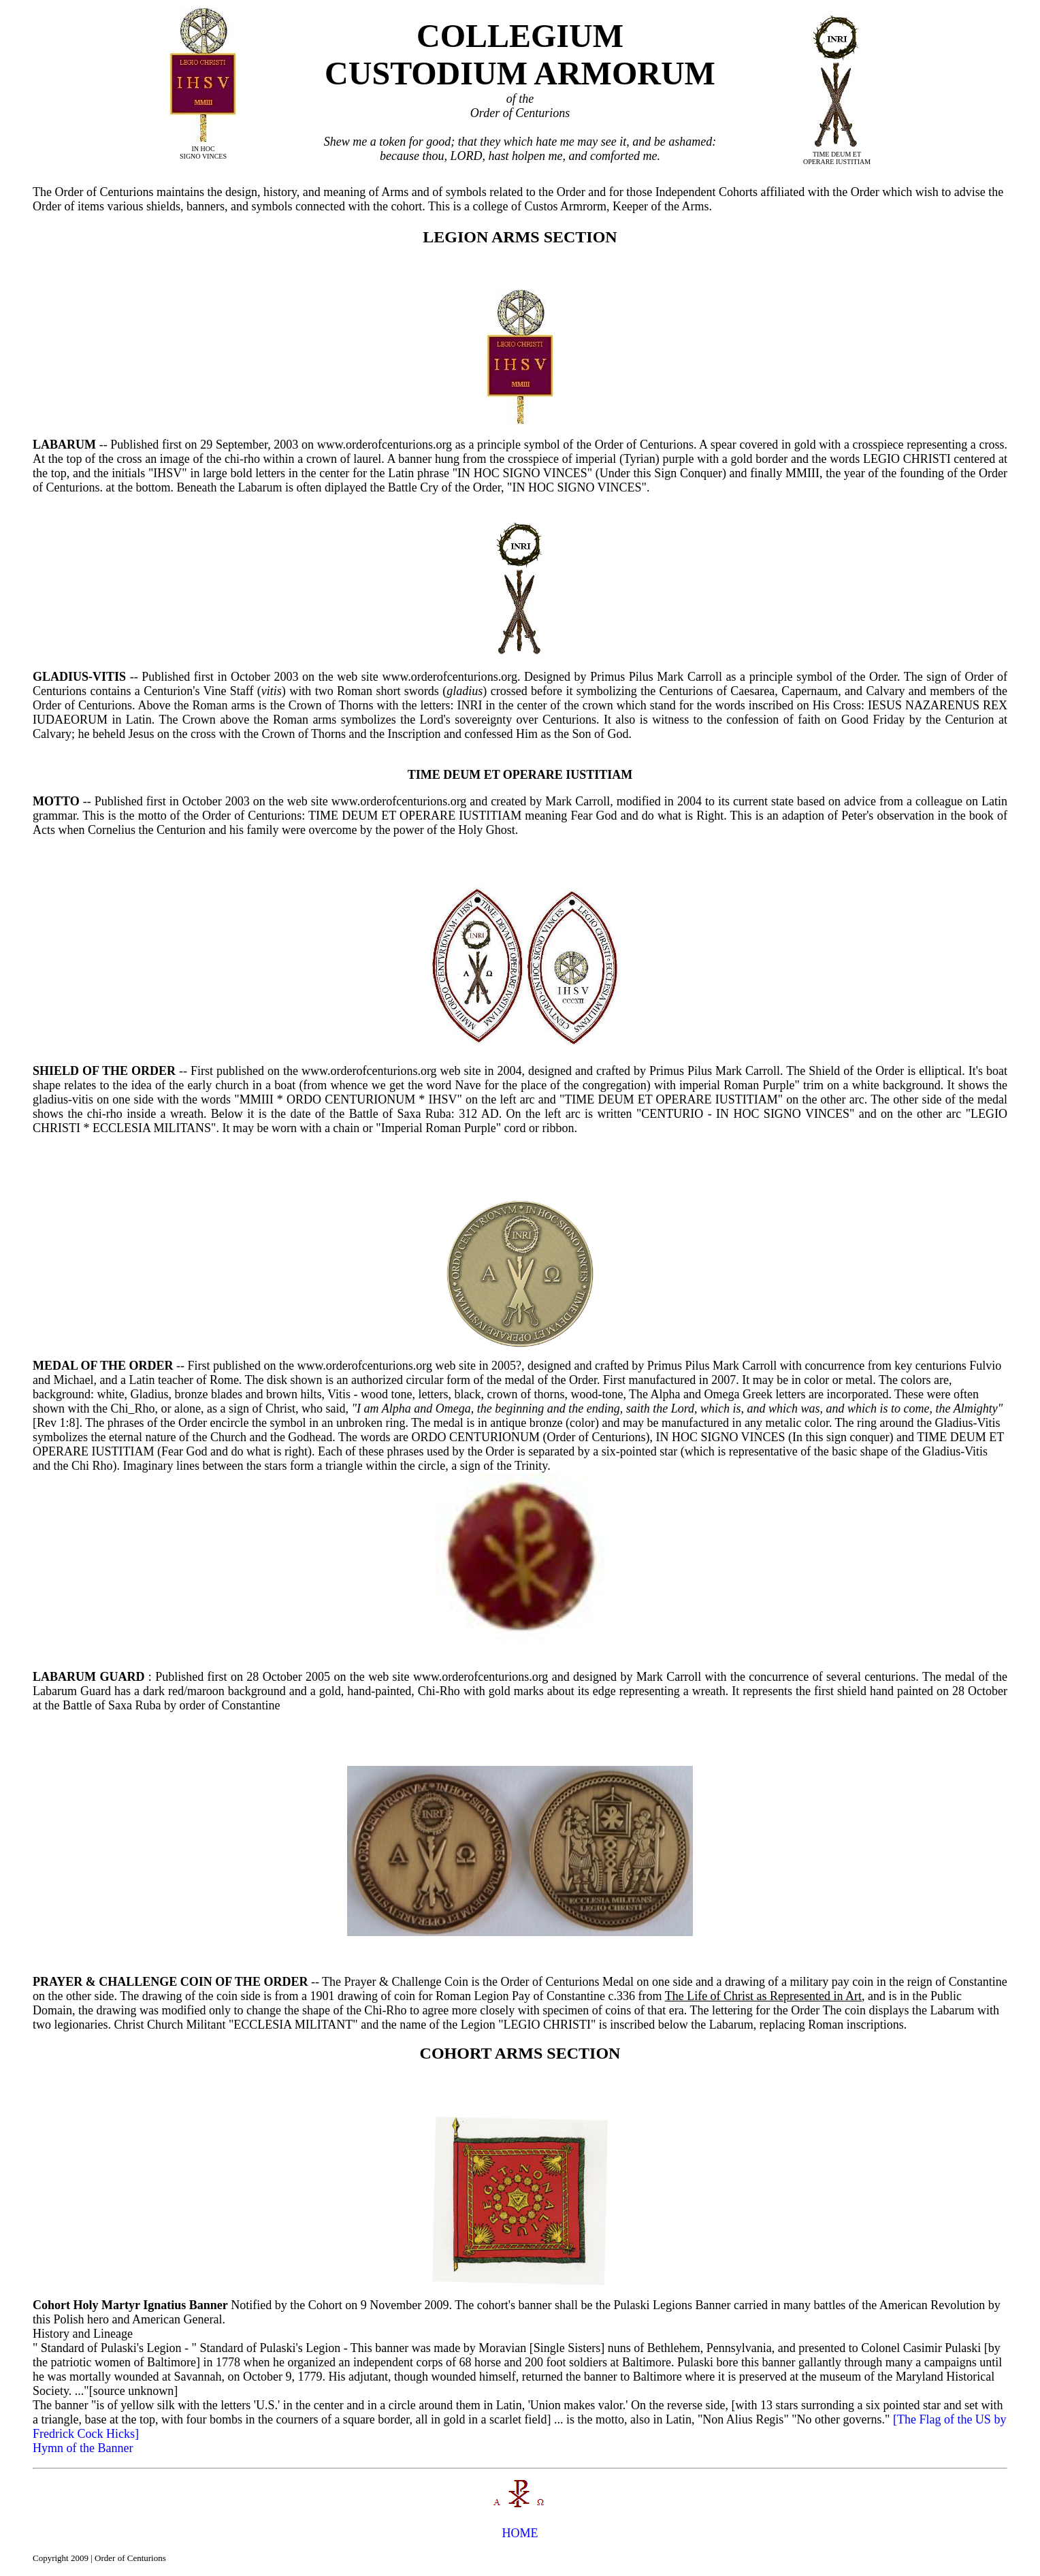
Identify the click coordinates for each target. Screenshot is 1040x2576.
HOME (520, 2533)
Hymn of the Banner (83, 2448)
